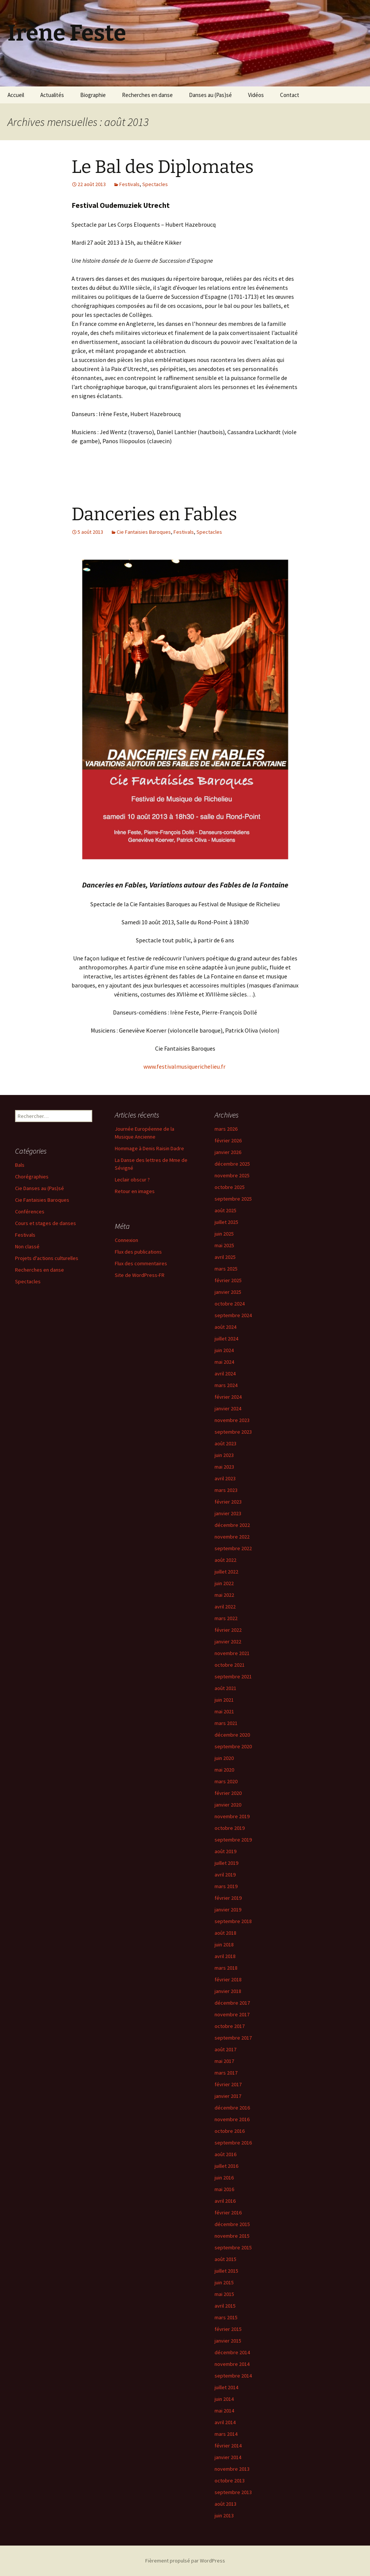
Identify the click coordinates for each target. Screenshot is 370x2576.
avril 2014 (225, 2422)
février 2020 (228, 1793)
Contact (289, 94)
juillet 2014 (226, 2387)
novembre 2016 (232, 2119)
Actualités (52, 94)
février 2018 (228, 1979)
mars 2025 (226, 1268)
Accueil (16, 94)
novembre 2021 (232, 1653)
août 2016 (225, 2154)
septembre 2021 (233, 1676)
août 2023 (225, 1443)
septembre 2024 (233, 1315)
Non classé (27, 1246)
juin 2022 (224, 1583)
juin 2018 (224, 1944)
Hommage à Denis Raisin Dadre (149, 1148)
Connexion (126, 1240)
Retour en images (135, 1191)
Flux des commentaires (141, 1263)
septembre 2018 (233, 1921)
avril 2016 (225, 2200)
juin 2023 (224, 1455)
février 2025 (228, 1280)
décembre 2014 (232, 2352)
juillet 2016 (226, 2166)
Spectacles (155, 184)
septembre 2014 (233, 2375)
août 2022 (225, 1560)
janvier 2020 (228, 1804)
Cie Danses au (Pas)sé (39, 1188)
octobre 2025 (230, 1187)
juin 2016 (224, 2177)
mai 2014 (224, 2410)
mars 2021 (226, 1723)
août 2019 (225, 1851)
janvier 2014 (228, 2457)
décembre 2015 (232, 2224)
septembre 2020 (233, 1746)
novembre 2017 (232, 2014)
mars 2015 (226, 2317)
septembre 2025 (233, 1198)
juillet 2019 (226, 1863)
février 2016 (228, 2212)
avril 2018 (225, 1956)
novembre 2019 (232, 1816)
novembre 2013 (232, 2468)
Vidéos (256, 94)
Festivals (129, 184)
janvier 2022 (228, 1641)
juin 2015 (224, 2282)
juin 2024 (224, 1350)
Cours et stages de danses (45, 1223)
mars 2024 (226, 1385)
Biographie (93, 94)
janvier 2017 (228, 2096)
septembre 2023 (233, 1431)
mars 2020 (226, 1781)
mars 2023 (226, 1490)
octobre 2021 (230, 1664)
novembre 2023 (232, 1420)
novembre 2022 (232, 1536)
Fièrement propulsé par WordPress (185, 2560)
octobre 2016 (230, 2131)
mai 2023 (224, 1466)
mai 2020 (224, 1769)
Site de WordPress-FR (139, 1275)
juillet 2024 (226, 1338)
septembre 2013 (233, 2492)
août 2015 (225, 2259)
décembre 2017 (232, 2002)
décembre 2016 (232, 2107)
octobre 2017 (230, 2026)
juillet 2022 (226, 1571)
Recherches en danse (147, 94)
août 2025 (225, 1210)
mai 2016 (224, 2189)
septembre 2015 (233, 2247)
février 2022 (228, 1629)
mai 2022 (224, 1595)
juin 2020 (224, 1758)
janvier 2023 (228, 1513)
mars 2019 (226, 1886)
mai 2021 (224, 1711)
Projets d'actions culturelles (46, 1258)
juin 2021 (224, 1699)
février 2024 (228, 1396)
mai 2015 (224, 2294)
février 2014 (228, 2445)
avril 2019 (225, 1874)
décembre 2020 (232, 1734)
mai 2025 (224, 1245)
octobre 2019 (230, 1828)
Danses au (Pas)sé (210, 94)
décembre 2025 (232, 1163)
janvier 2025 (228, 1292)
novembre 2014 (232, 2364)
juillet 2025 (226, 1222)
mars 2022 (226, 1618)
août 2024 (225, 1327)
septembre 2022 (233, 1548)
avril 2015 (225, 2305)
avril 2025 (225, 1257)
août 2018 (225, 1932)
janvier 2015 (228, 2340)
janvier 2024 (228, 1408)
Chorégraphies (32, 1176)
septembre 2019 (233, 1839)
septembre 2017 (233, 2037)
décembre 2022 (232, 1525)
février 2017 (228, 2084)
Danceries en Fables (154, 514)
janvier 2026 (228, 1152)
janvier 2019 (228, 1909)
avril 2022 (225, 1606)
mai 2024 (224, 1361)
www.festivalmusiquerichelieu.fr (185, 1066)
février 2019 (228, 1898)
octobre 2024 (230, 1303)
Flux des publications (138, 1251)
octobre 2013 (230, 2480)
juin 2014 (224, 2399)
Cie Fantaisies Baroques (144, 532)
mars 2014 (226, 2434)
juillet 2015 (226, 2270)
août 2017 (225, 2049)
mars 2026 (226, 1128)
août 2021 (225, 1688)
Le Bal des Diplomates (163, 167)
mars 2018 (226, 1967)
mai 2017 (224, 2061)
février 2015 (228, 2329)
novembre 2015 (232, 2235)
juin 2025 (224, 1233)
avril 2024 (225, 1373)
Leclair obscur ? (132, 1179)
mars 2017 (226, 2072)
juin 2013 (224, 2515)
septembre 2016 (233, 2142)
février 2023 (228, 1501)
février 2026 (228, 1140)
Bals (19, 1165)
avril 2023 (225, 1478)
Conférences (29, 1211)
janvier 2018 (228, 1991)
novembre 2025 (232, 1175)
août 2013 (225, 2503)
